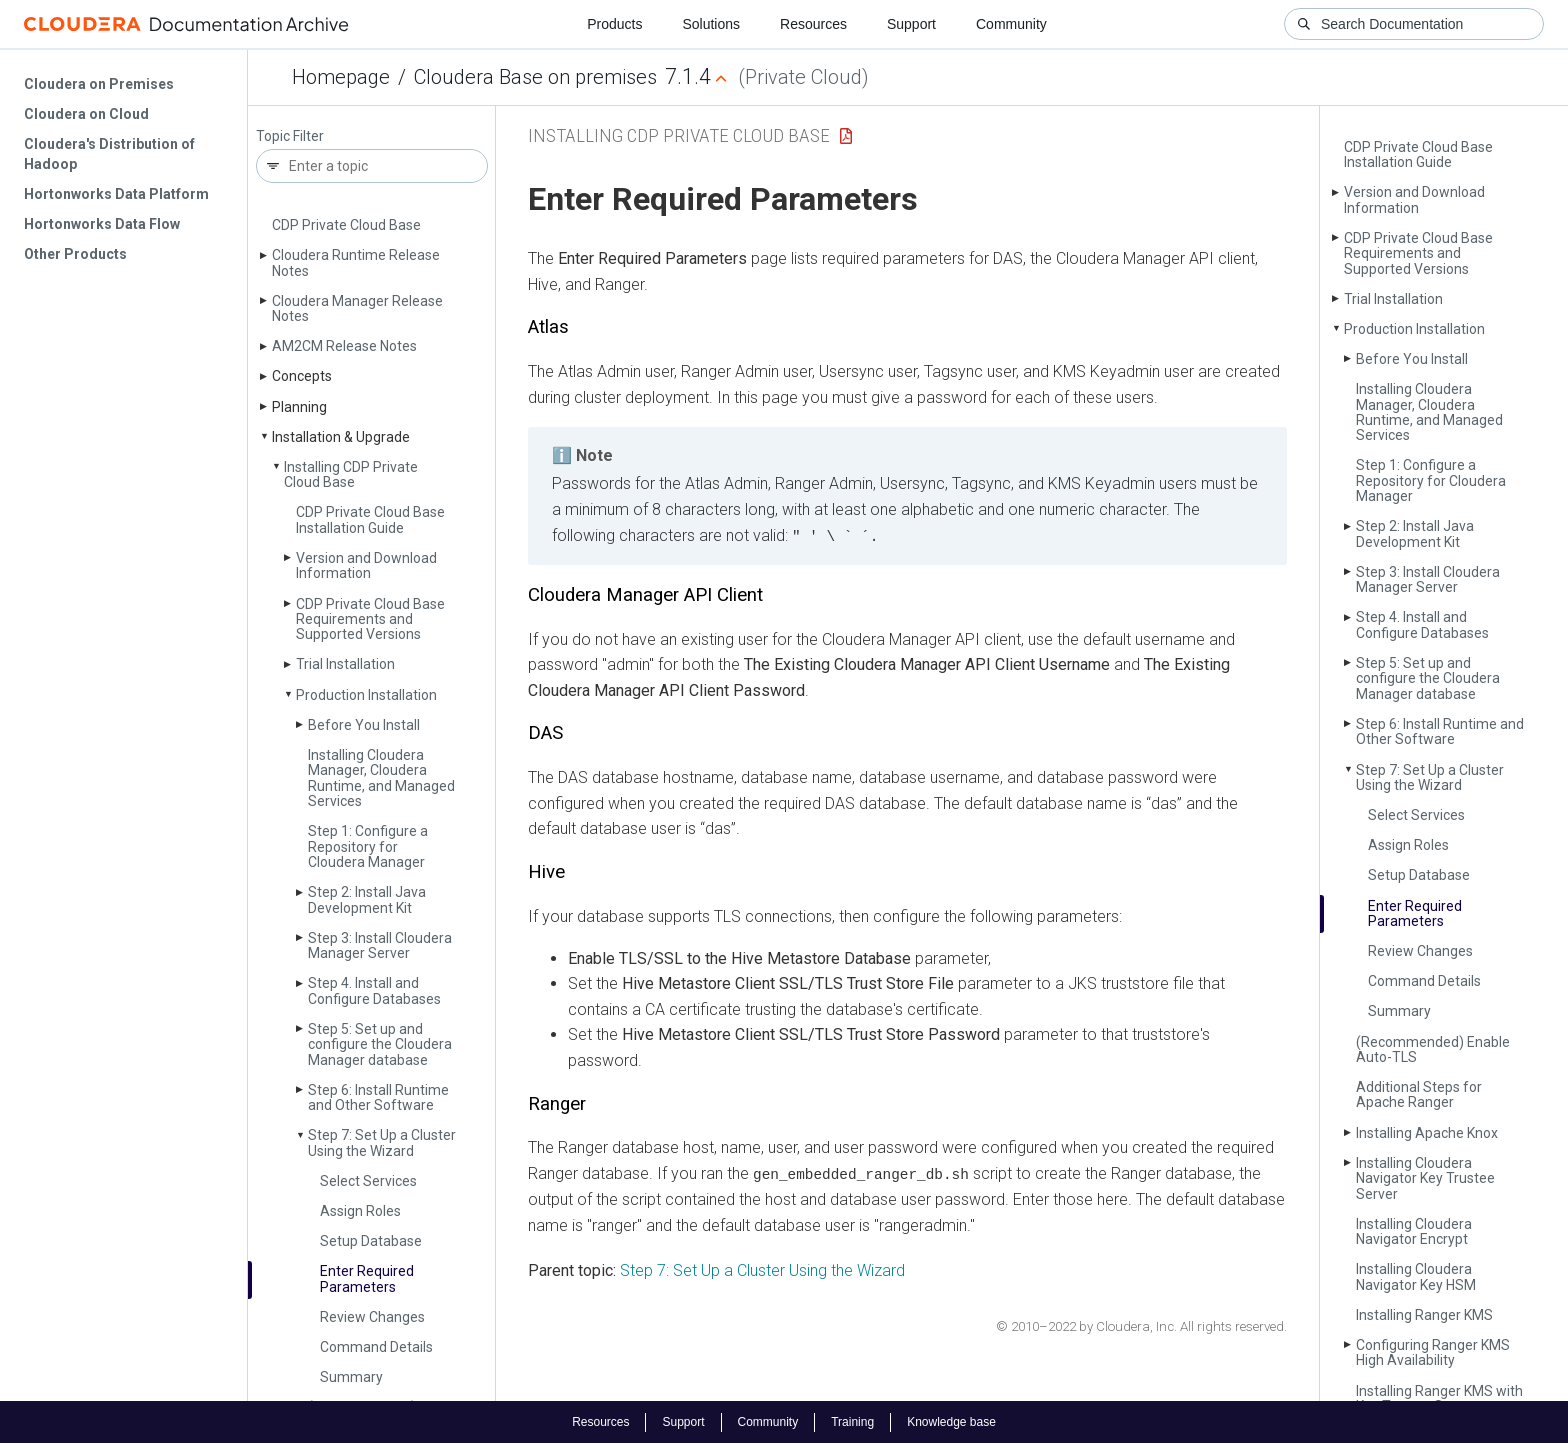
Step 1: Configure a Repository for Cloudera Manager (368, 846)
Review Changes (372, 1317)
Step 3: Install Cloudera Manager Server (380, 945)
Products (614, 24)
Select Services (368, 1181)
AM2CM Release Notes (344, 346)
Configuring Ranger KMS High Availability (1433, 1352)
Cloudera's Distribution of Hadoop (109, 154)
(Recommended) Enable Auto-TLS (1433, 1049)
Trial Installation (345, 664)
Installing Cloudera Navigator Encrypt (1414, 1231)
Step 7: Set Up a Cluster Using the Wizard (382, 1142)
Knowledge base (951, 1421)
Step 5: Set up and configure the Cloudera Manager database (380, 1044)
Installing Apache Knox (1427, 1133)
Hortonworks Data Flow (102, 224)
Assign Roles (360, 1211)
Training (852, 1421)
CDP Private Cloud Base (346, 225)
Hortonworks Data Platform (116, 194)
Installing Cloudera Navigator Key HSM (1416, 1276)
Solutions (711, 24)
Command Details (376, 1347)
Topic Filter (290, 136)
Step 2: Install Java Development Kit (367, 899)
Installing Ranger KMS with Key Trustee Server (1439, 1398)
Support (911, 24)
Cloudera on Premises (99, 84)
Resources (813, 24)
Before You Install (364, 725)
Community (1011, 24)
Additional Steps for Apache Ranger (1419, 1094)
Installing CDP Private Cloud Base (351, 474)
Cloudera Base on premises (535, 77)
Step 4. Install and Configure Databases (374, 990)
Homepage (341, 77)
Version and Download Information (366, 565)
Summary (351, 1377)
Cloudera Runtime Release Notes (356, 262)
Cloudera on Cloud (86, 114)
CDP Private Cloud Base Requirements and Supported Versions (370, 619)
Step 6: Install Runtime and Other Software (378, 1097)
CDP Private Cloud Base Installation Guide (370, 519)
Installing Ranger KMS (1424, 1315)
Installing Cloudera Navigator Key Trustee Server (1425, 1178)
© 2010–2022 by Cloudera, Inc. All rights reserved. (1141, 1325)
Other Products (75, 254)
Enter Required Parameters (367, 1278)
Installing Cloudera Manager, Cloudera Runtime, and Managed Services (381, 778)
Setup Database (371, 1241)
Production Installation (366, 695)
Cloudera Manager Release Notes (357, 308)
